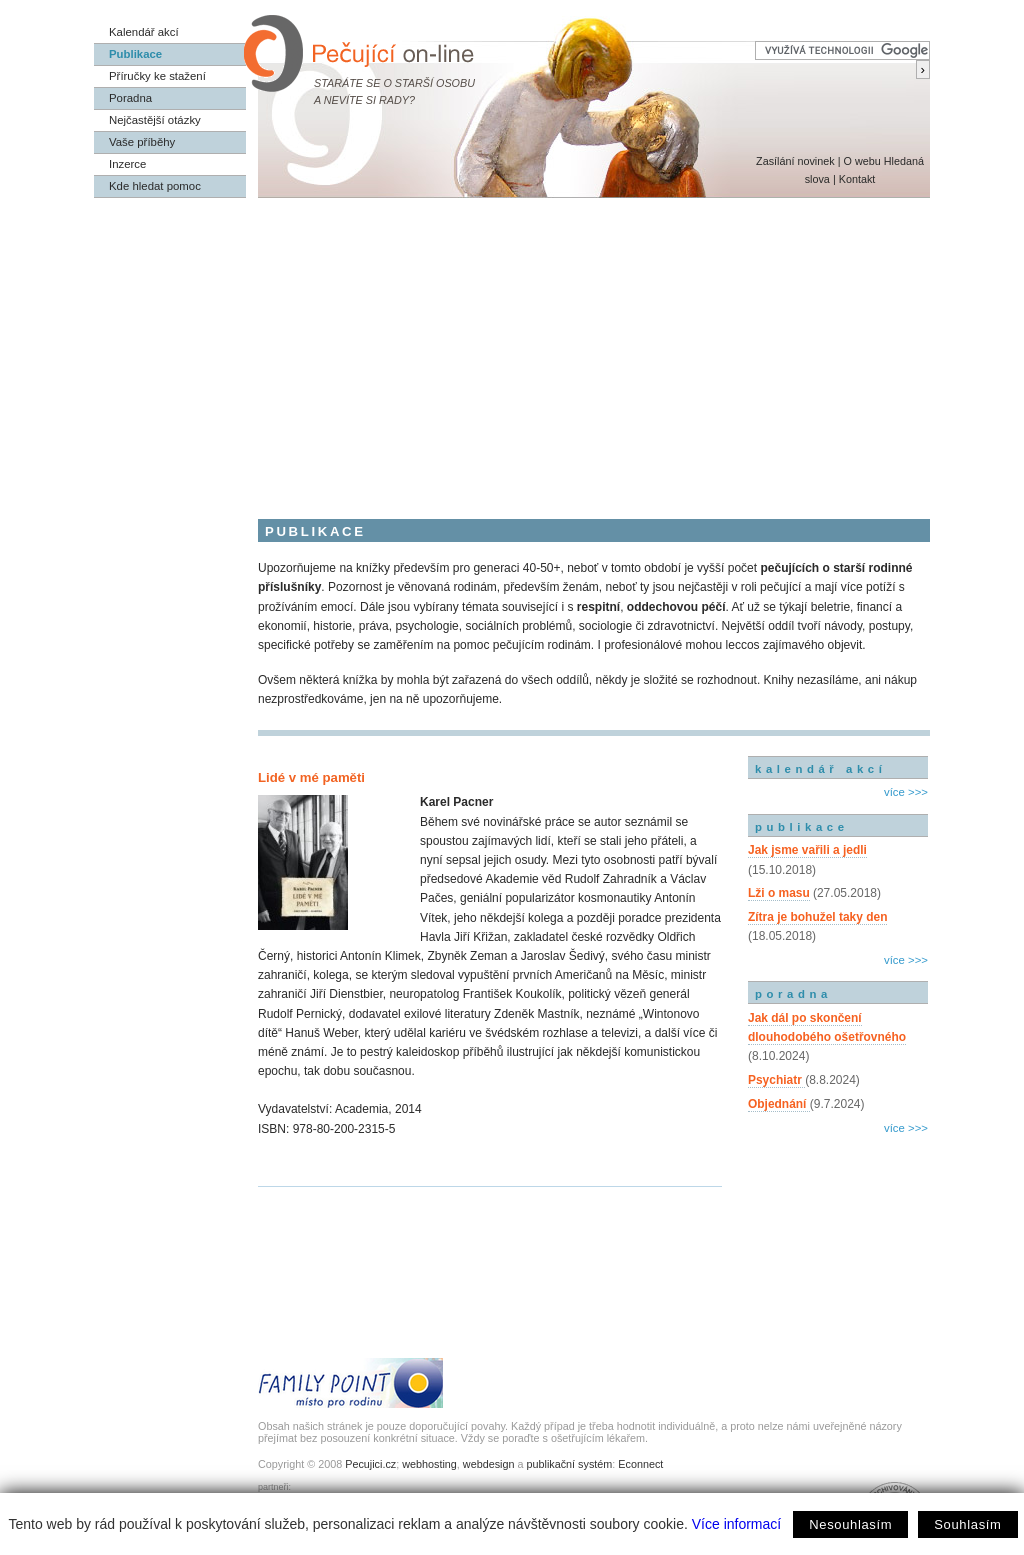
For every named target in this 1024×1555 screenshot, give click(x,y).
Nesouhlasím (850, 1524)
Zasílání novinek (795, 161)
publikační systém (569, 1464)
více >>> (906, 792)
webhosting (429, 1464)
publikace (802, 827)
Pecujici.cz (370, 1464)
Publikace (135, 54)
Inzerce (127, 164)
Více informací (736, 1524)
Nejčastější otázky (155, 120)
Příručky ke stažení (157, 76)
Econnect (640, 1464)
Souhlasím (967, 1524)
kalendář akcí (820, 769)
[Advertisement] (512, 348)
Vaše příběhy (142, 142)
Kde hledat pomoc (155, 186)
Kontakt (857, 179)
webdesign (489, 1464)
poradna (793, 994)
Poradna (130, 98)
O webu (861, 161)
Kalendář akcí (144, 32)
